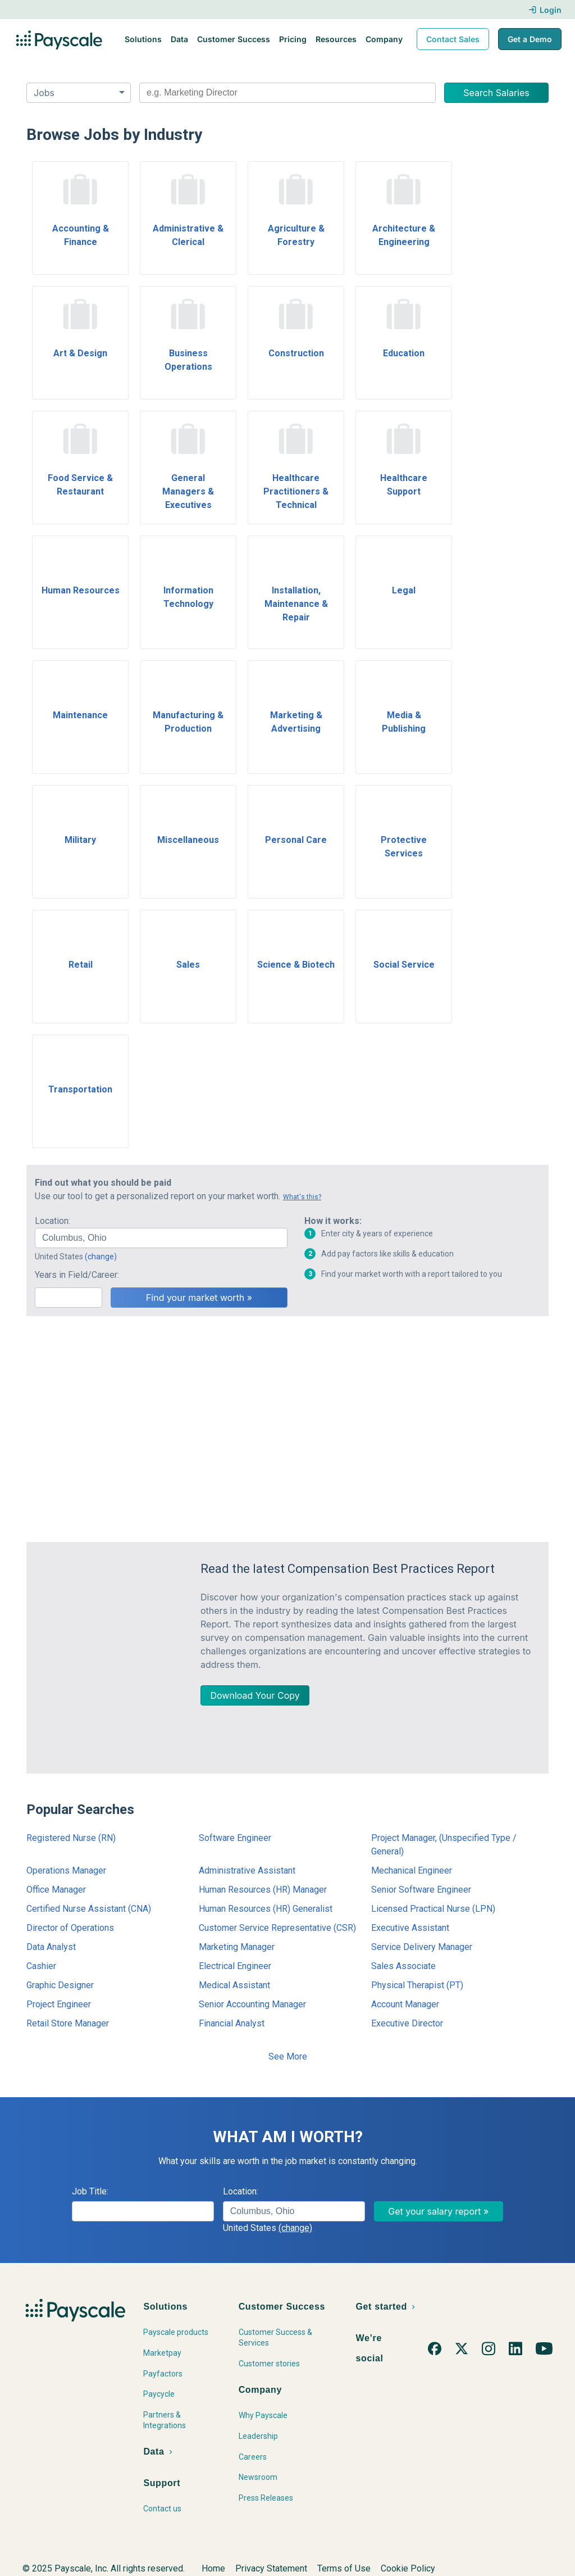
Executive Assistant (410, 1927)
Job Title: (90, 2191)
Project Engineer (58, 2004)
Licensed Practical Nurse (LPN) (433, 1908)
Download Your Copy (255, 1695)
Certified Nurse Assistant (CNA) (88, 1908)
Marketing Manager (237, 1947)
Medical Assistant (234, 1985)
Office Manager (56, 1889)
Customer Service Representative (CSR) (277, 1927)
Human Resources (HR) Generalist (265, 1908)
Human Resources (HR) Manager (263, 1889)
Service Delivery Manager (421, 1947)
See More (287, 2056)
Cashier (41, 1966)
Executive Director (407, 2023)
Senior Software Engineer (421, 1889)
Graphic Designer (60, 1985)
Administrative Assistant (247, 1870)
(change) (101, 1256)
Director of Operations (70, 1927)
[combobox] (287, 93)
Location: (52, 1221)
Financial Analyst (231, 2023)
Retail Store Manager (67, 2023)
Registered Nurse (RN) (71, 1838)
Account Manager (405, 2004)
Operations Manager (66, 1870)
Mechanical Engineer (411, 1870)
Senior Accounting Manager (252, 2004)
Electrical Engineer (235, 1966)
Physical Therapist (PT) (417, 1985)
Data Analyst (51, 1947)
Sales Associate (403, 1966)
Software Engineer (235, 1838)
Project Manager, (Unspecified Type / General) (444, 1845)
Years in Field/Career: (77, 1274)
